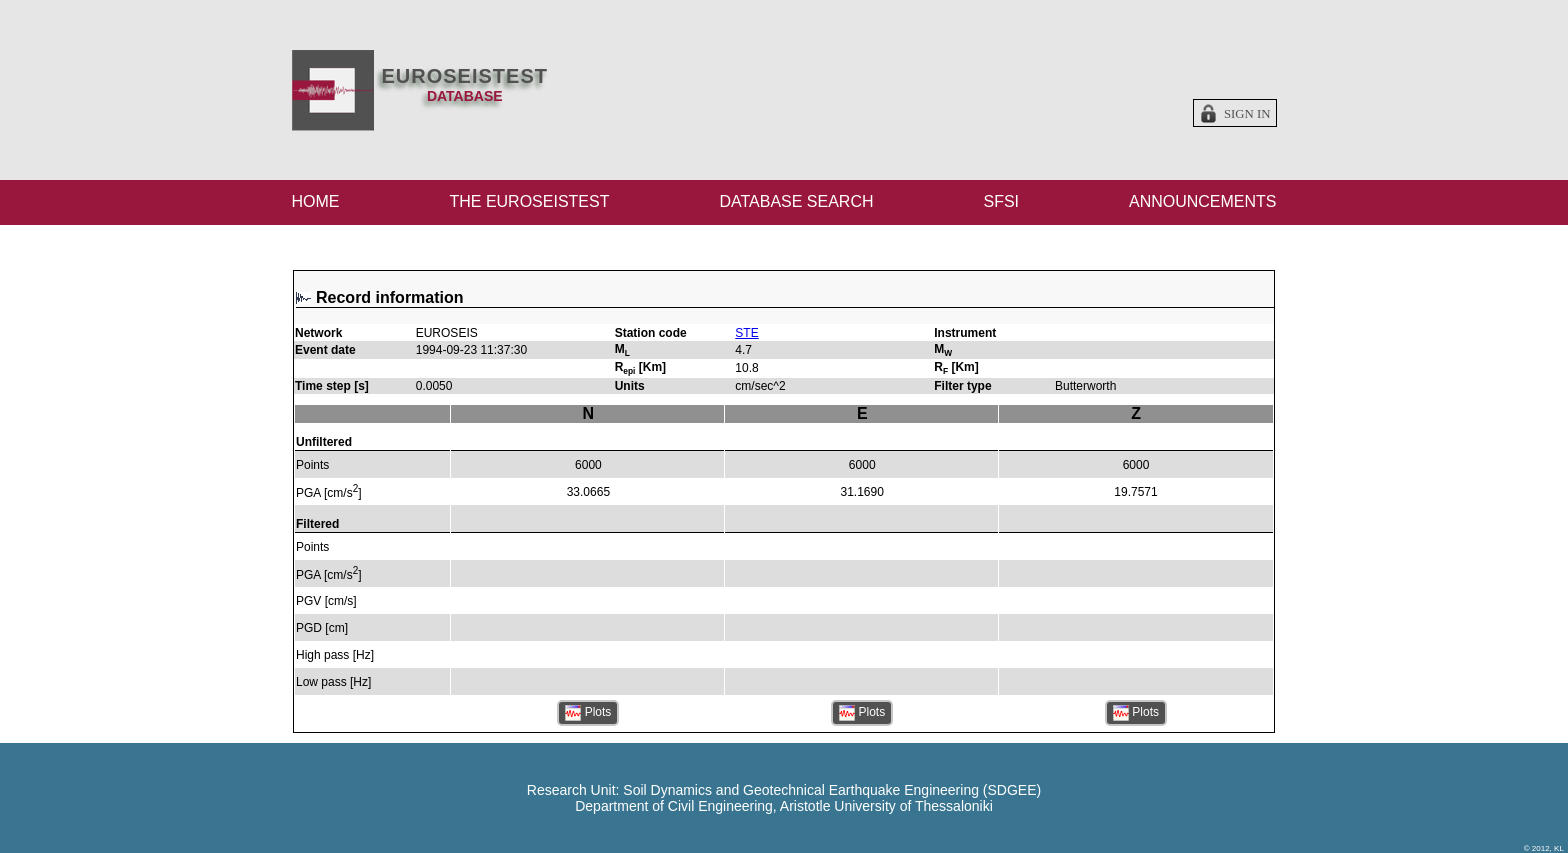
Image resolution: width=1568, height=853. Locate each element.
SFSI (1001, 201)
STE (746, 333)
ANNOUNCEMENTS (1203, 201)
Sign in (1247, 114)
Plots (588, 713)
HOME (316, 201)
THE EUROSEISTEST (529, 201)
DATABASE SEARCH (796, 201)
